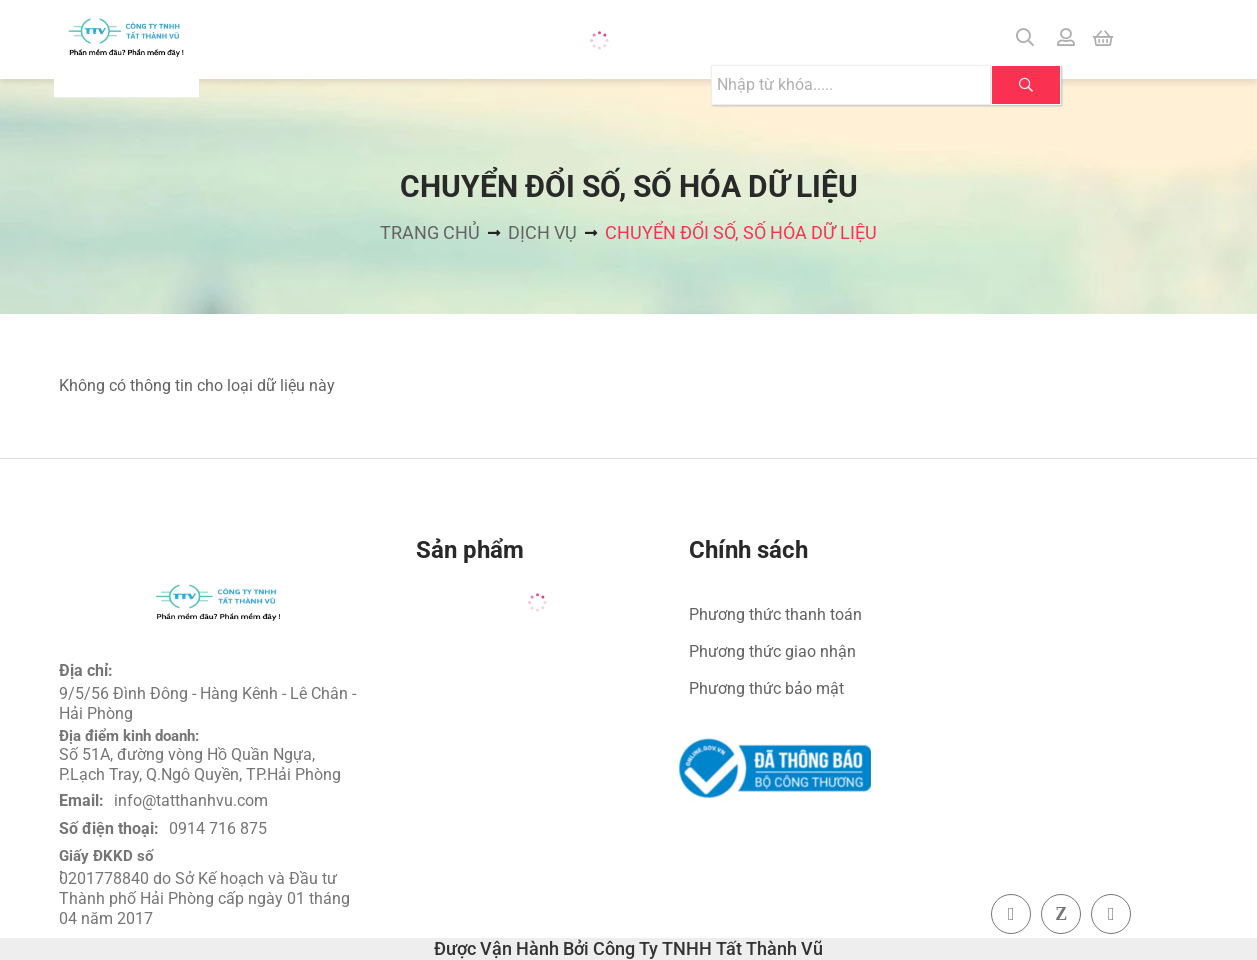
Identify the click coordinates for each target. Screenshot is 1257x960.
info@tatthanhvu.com (191, 800)
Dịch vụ (542, 232)
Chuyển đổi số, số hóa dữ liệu (741, 232)
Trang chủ (430, 232)
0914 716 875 (218, 828)
